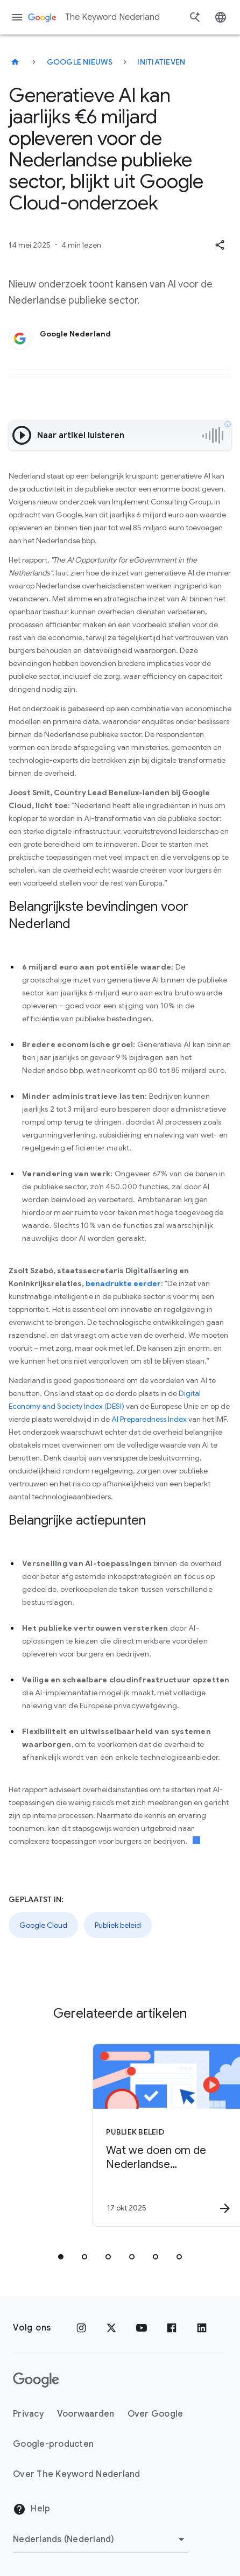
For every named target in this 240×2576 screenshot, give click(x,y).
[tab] (61, 2257)
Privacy (28, 2414)
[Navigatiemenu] (17, 17)
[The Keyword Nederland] (15, 62)
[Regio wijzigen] (100, 2539)
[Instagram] (81, 2328)
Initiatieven (161, 62)
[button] (219, 245)
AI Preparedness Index (149, 1419)
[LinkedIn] (202, 2328)
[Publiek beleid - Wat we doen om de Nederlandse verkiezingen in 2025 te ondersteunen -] (128, 2135)
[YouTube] (141, 2328)
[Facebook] (172, 2328)
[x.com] (111, 2328)
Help (31, 2509)
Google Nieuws (79, 62)
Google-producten (53, 2444)
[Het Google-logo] (36, 2380)
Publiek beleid (118, 1925)
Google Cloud (43, 1925)
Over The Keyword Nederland (76, 2474)
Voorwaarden (86, 2414)
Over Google (155, 2414)
